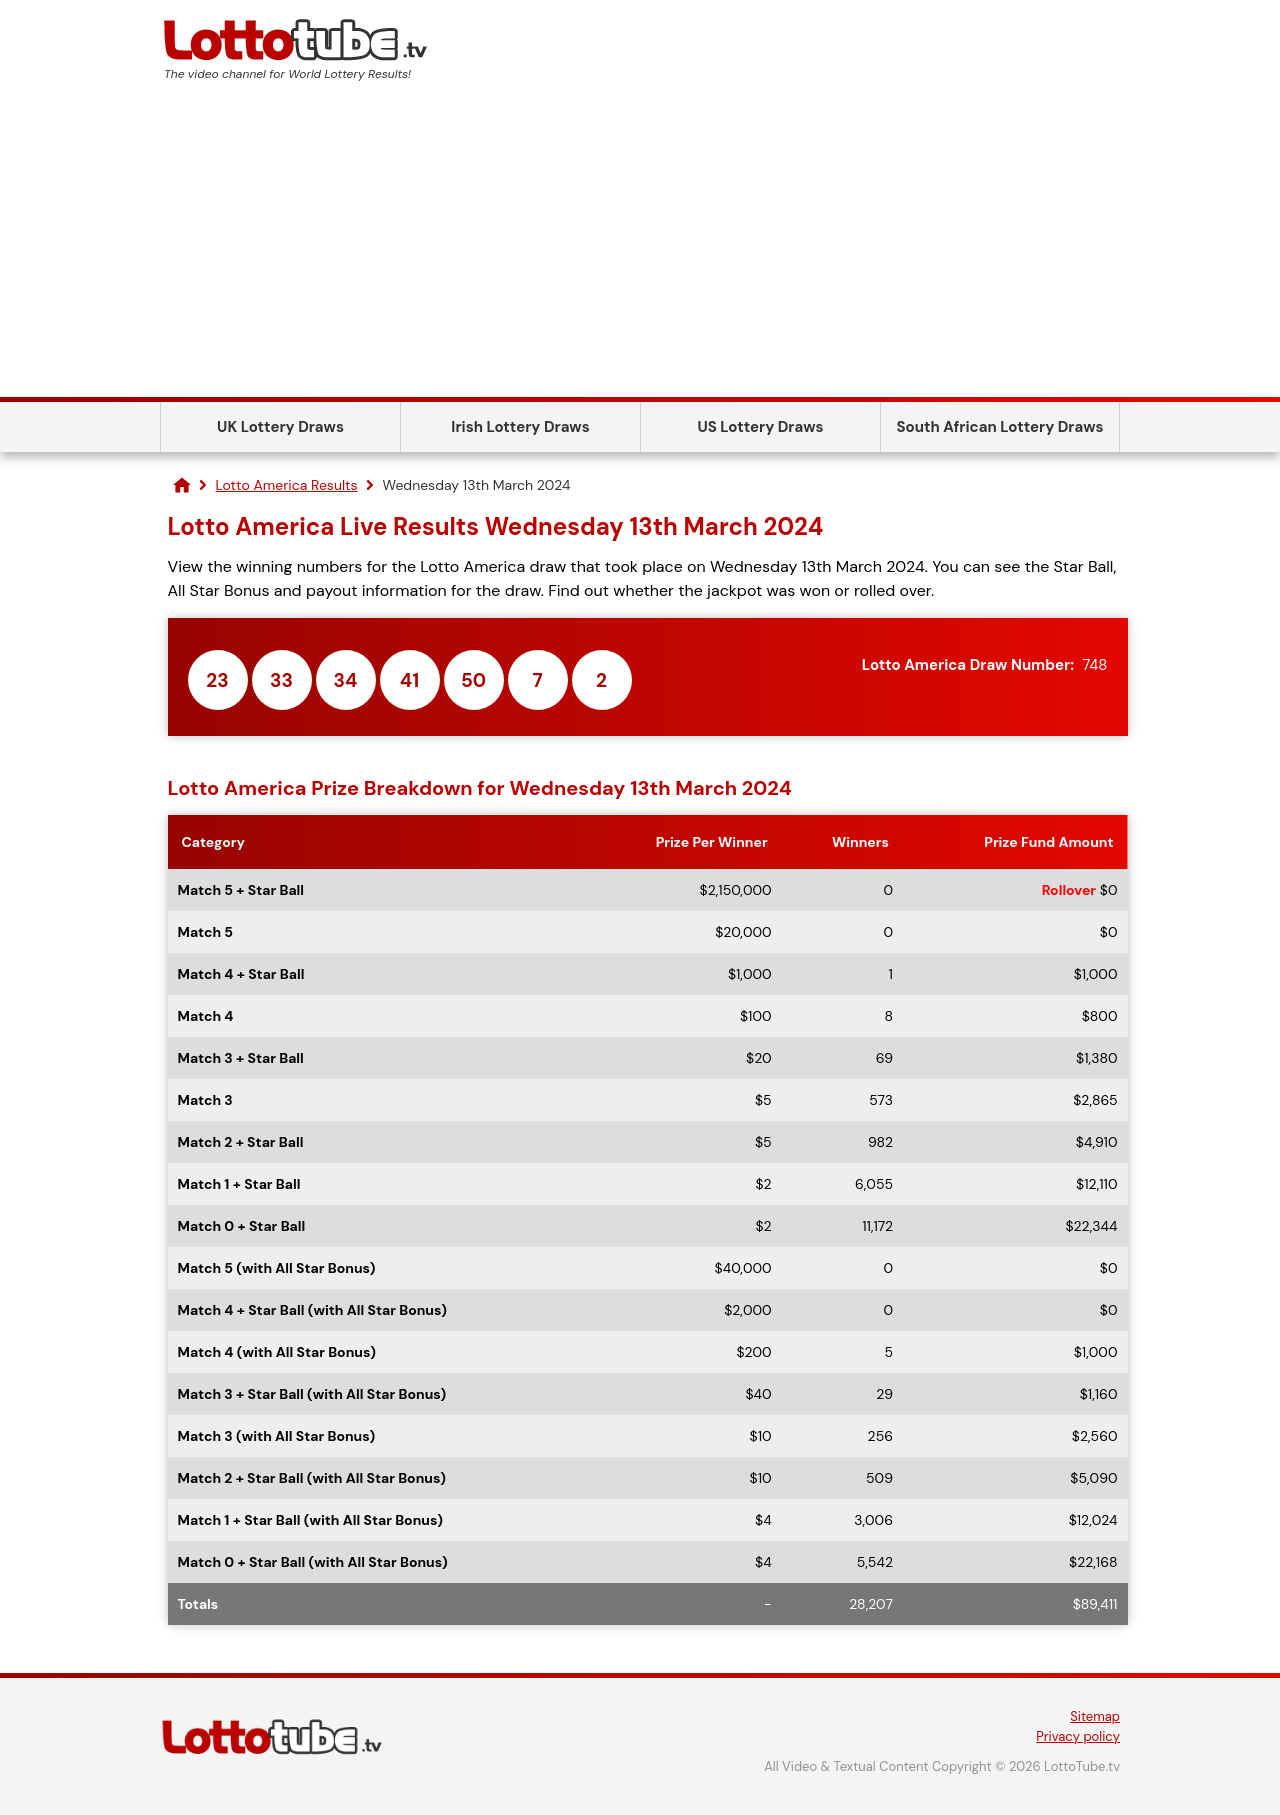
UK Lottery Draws (280, 427)
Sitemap (1095, 1716)
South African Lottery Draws (1000, 427)
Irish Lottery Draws (520, 427)
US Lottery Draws (760, 427)
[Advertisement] (640, 247)
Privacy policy (1078, 1736)
